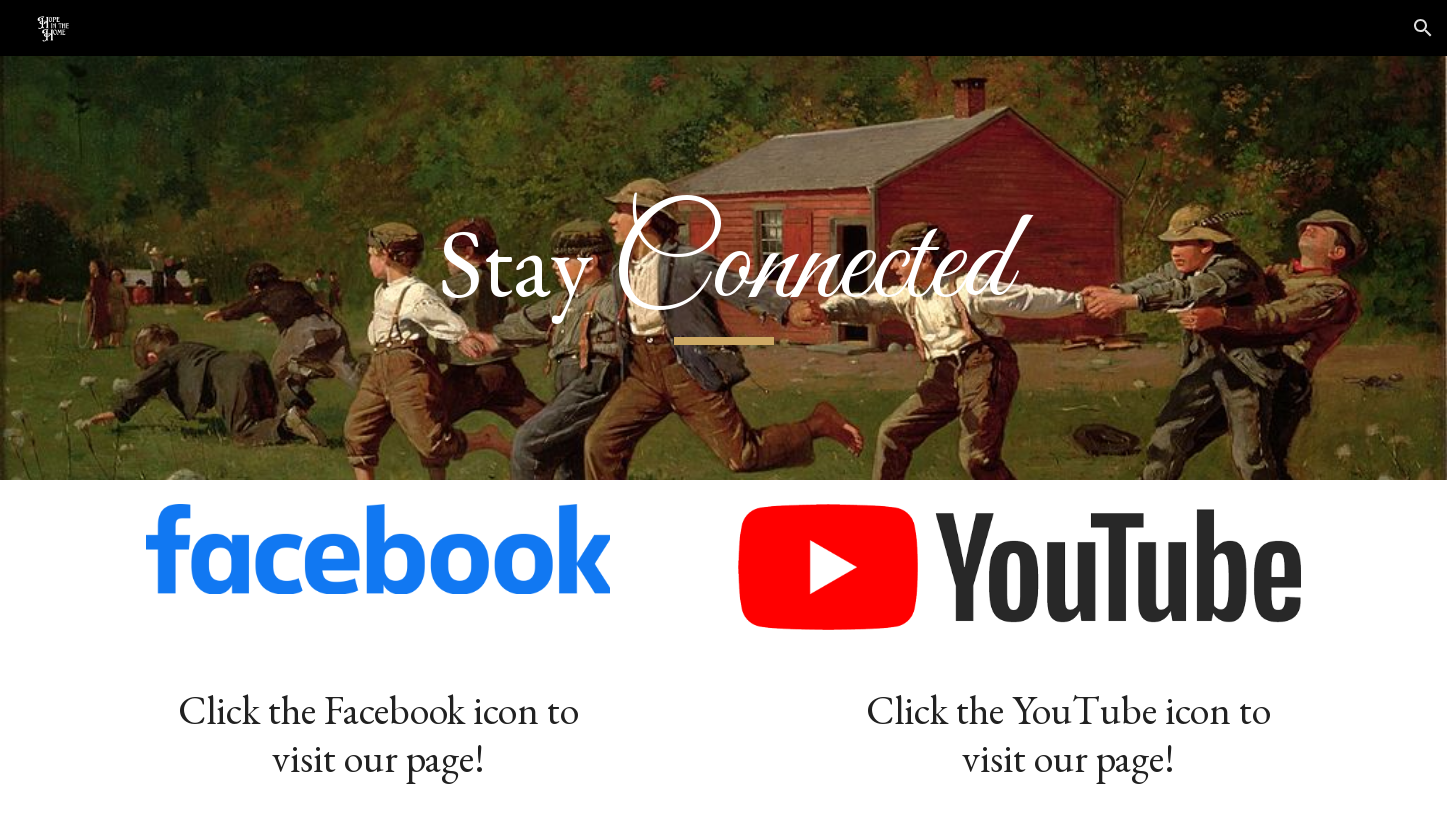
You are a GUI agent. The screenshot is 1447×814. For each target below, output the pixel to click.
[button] (1423, 28)
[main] (723, 268)
